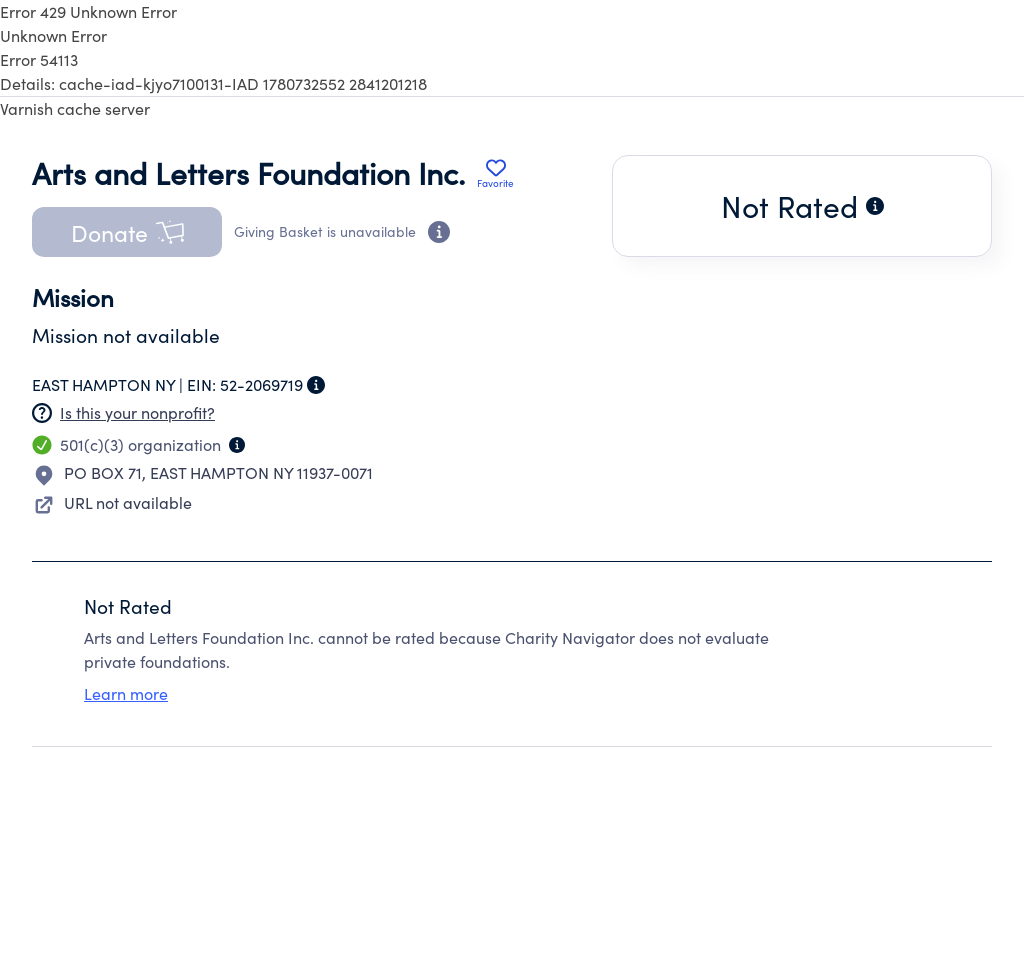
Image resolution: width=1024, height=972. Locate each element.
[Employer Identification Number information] (316, 385)
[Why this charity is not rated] (875, 206)
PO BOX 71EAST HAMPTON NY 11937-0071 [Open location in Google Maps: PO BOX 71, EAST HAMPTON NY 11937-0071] (218, 472)
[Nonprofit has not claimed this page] (42, 413)
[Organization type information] (237, 445)
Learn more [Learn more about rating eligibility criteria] (126, 693)
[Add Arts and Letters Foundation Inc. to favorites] (495, 173)
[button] (127, 232)
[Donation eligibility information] (439, 232)
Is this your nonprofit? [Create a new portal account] (137, 412)
